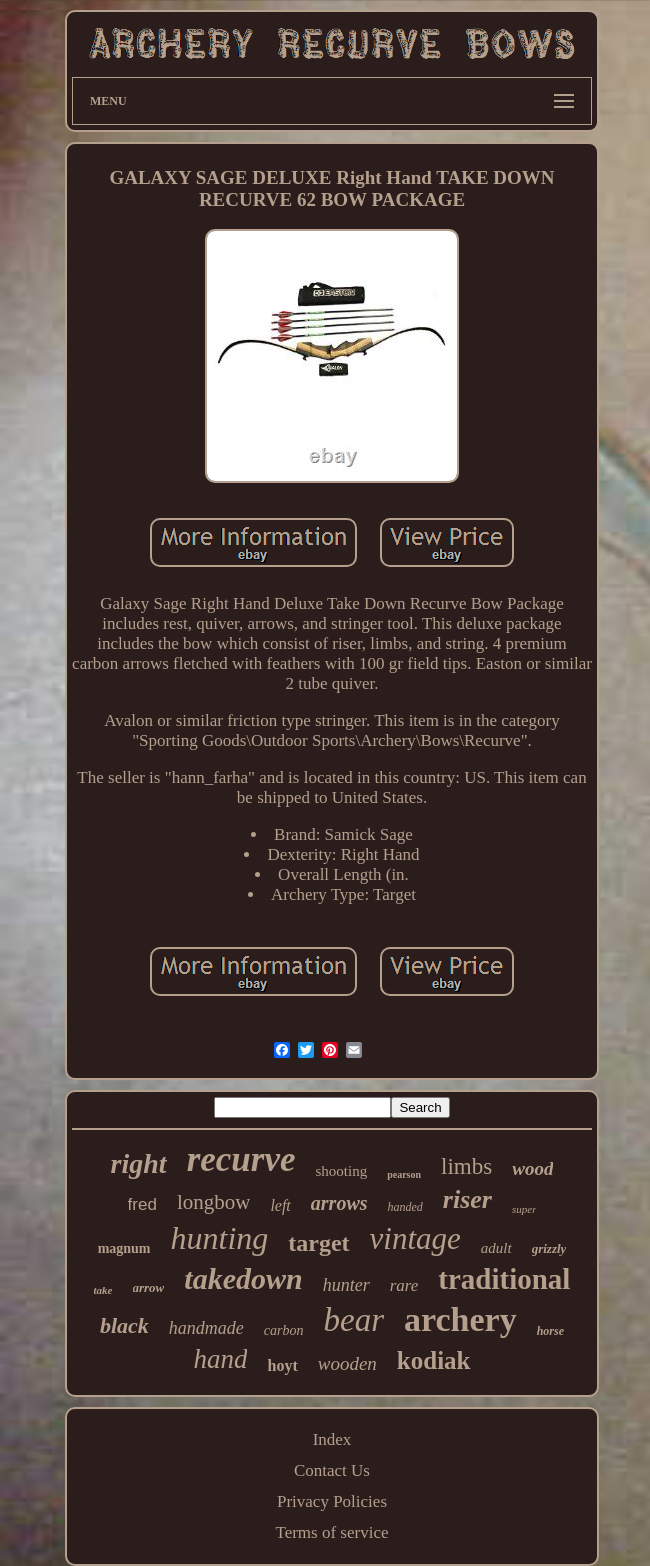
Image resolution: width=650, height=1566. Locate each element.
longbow (214, 1202)
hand (220, 1359)
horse (550, 1331)
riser (467, 1199)
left (280, 1205)
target (318, 1243)
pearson (404, 1174)
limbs (466, 1166)
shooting (341, 1171)
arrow (149, 1287)
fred (142, 1204)
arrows (339, 1203)
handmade (206, 1328)
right (139, 1163)
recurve (241, 1159)
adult (496, 1248)
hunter (346, 1285)
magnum (124, 1248)
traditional (504, 1279)
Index (332, 1439)
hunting (220, 1238)
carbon (284, 1330)
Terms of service (331, 1532)
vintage (415, 1238)
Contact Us (332, 1470)
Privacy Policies (332, 1501)
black (124, 1325)
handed (405, 1207)
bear (354, 1320)
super (524, 1209)
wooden (347, 1363)
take (103, 1290)
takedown (243, 1278)
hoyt (282, 1365)
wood (532, 1168)
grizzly (549, 1248)
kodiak (434, 1360)
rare (404, 1285)
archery (460, 1319)
